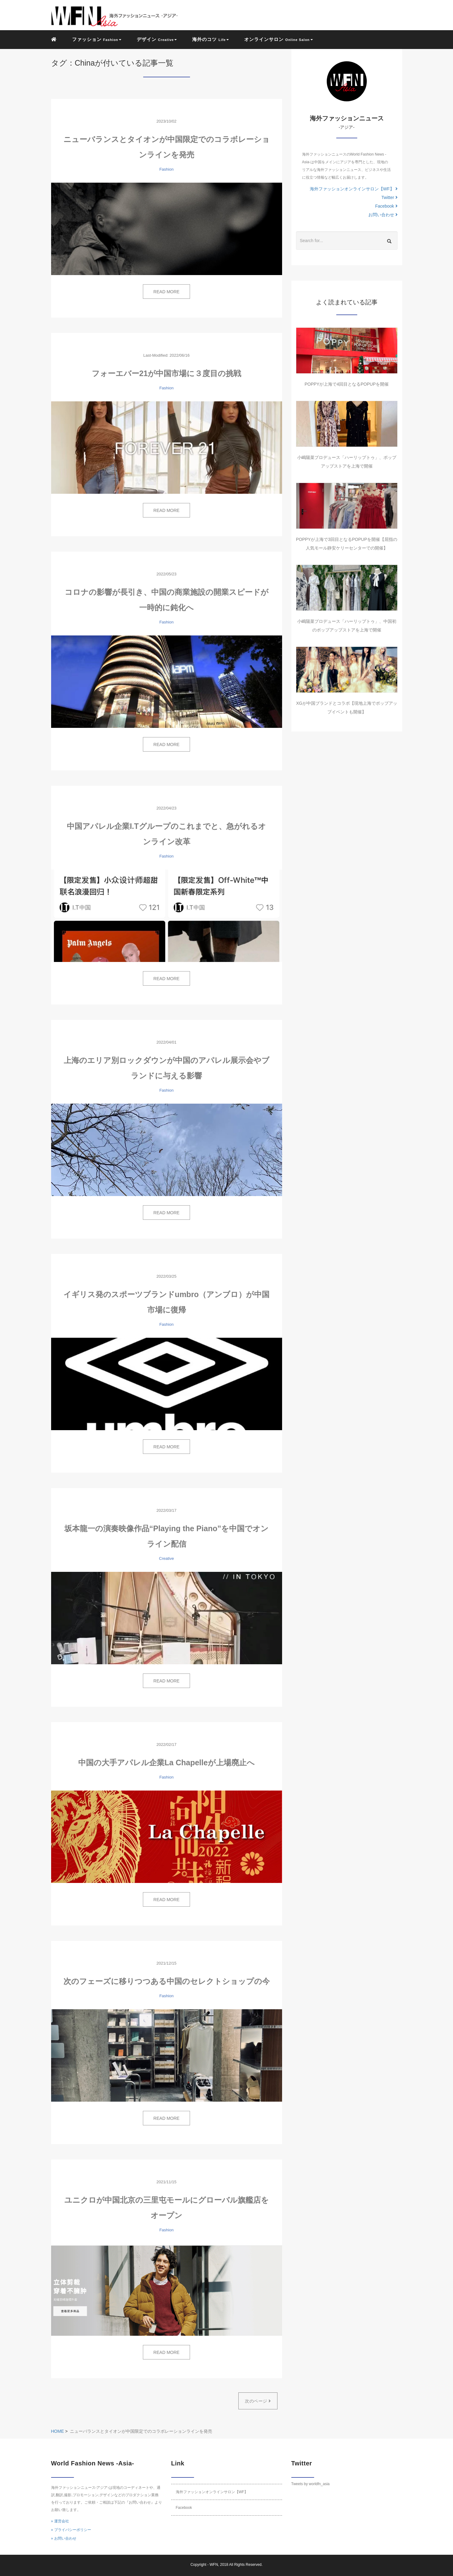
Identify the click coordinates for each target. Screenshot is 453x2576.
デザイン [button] (157, 39)
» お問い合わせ (63, 2538)
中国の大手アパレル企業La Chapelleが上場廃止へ (166, 1762)
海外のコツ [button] (210, 39)
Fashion (166, 169)
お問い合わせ (383, 214)
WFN (213, 2564)
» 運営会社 (60, 2521)
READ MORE (166, 291)
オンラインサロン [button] (278, 39)
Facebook (386, 206)
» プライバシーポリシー (71, 2530)
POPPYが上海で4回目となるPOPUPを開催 (347, 384)
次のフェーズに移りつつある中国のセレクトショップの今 (166, 1981)
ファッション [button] (96, 39)
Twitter (389, 197)
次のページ (258, 2401)
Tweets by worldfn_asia (310, 2484)
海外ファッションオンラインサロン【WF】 (354, 188)
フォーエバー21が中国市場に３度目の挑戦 (166, 373)
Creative (166, 1558)
